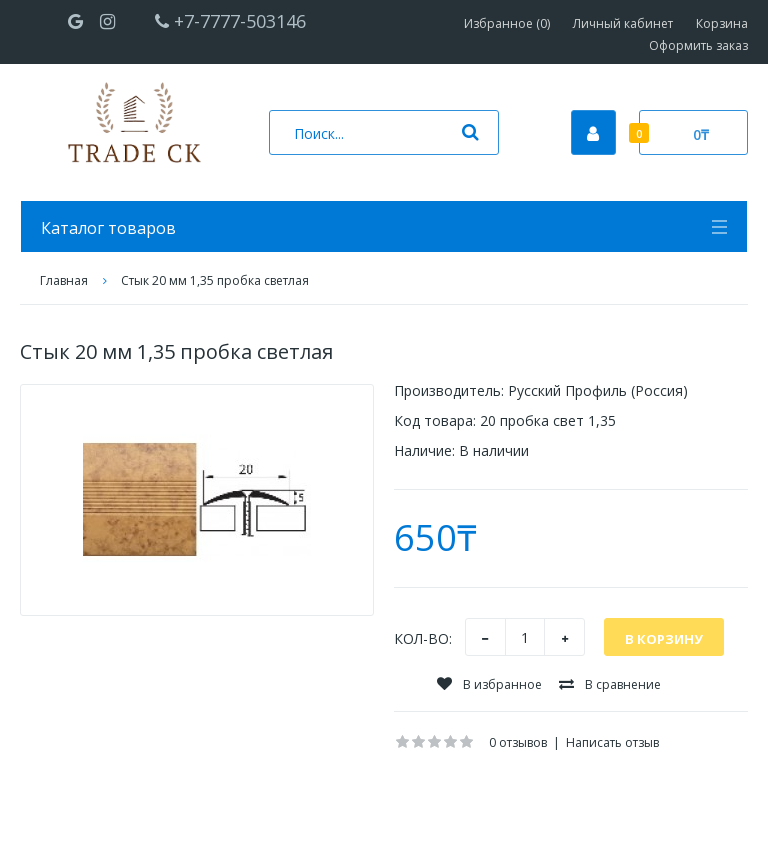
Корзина (722, 23)
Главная (64, 280)
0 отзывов (518, 742)
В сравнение (610, 684)
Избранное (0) (507, 23)
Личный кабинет (623, 23)
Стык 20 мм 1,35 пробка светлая (215, 280)
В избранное (489, 684)
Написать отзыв (612, 742)
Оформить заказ (698, 45)
